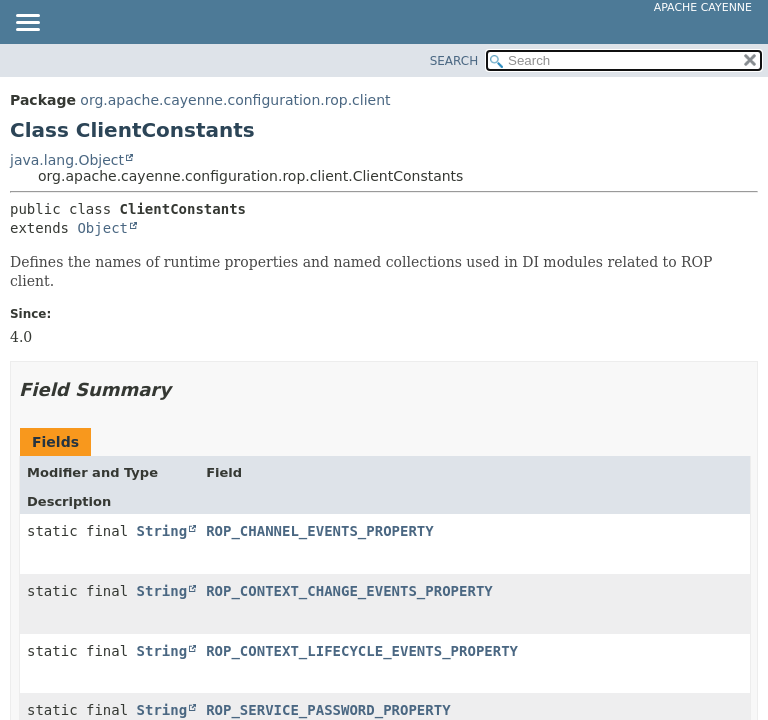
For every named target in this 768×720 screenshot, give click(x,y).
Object (102, 228)
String (162, 531)
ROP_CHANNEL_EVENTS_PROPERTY (320, 531)
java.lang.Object (67, 160)
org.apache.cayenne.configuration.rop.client (235, 100)
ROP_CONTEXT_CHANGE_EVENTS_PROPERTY (349, 591)
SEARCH (454, 61)
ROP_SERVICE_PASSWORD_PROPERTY (328, 710)
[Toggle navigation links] (27, 24)
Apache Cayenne (703, 7)
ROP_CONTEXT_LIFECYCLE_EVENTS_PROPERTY (362, 651)
